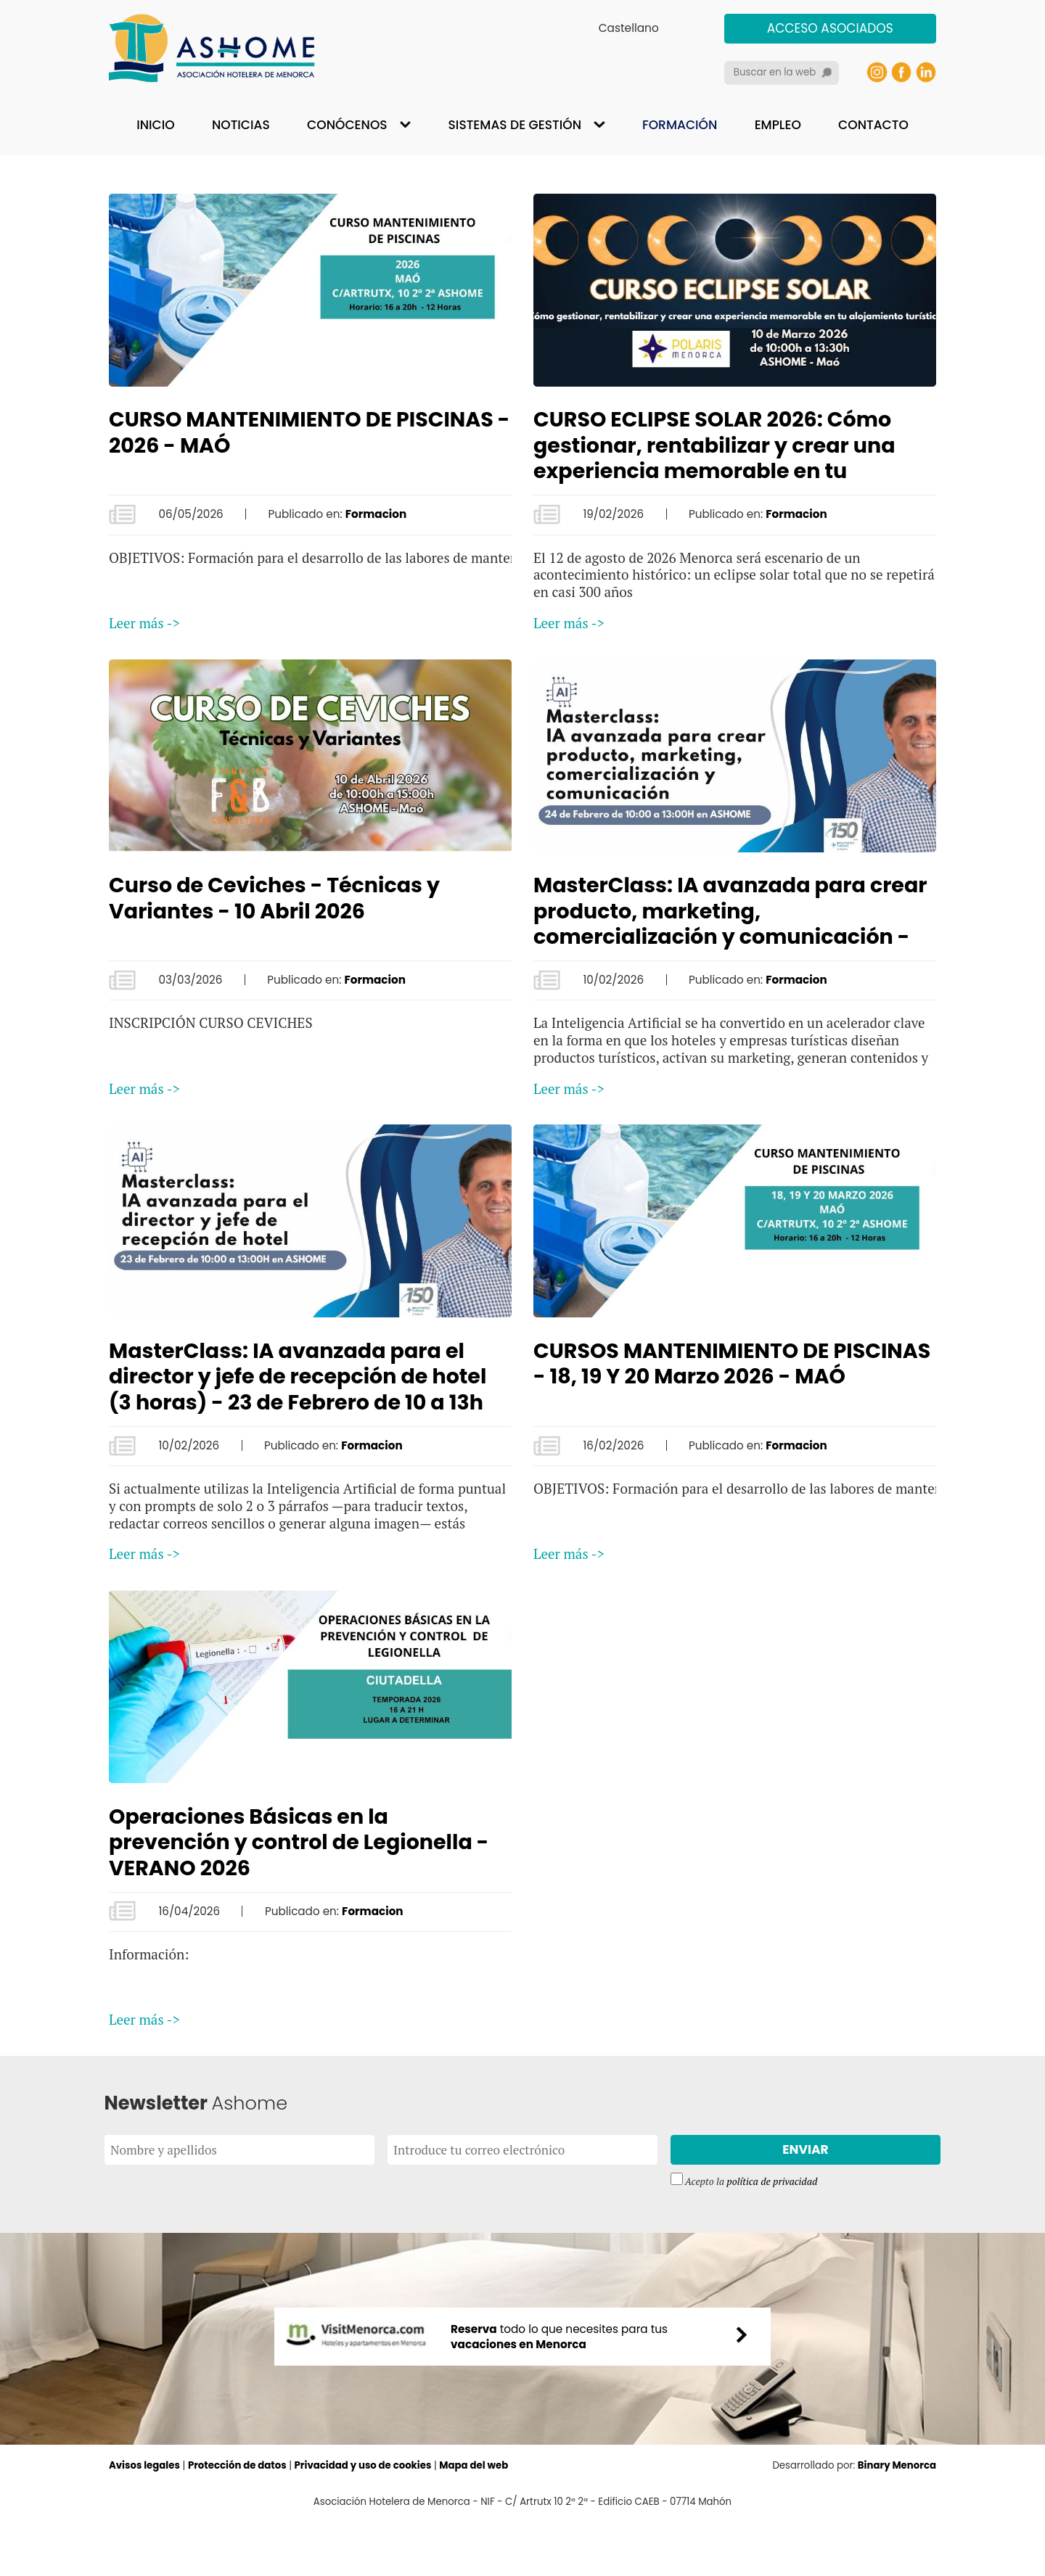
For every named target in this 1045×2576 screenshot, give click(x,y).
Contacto (873, 124)
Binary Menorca (897, 2521)
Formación (679, 124)
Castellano (629, 28)
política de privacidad (771, 2181)
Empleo (778, 124)
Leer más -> (144, 623)
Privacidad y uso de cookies (363, 2521)
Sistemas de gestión (514, 124)
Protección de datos (237, 2521)
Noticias (241, 124)
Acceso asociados (830, 28)
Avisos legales (144, 2521)
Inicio (155, 124)
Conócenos (347, 124)
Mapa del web (473, 2521)
